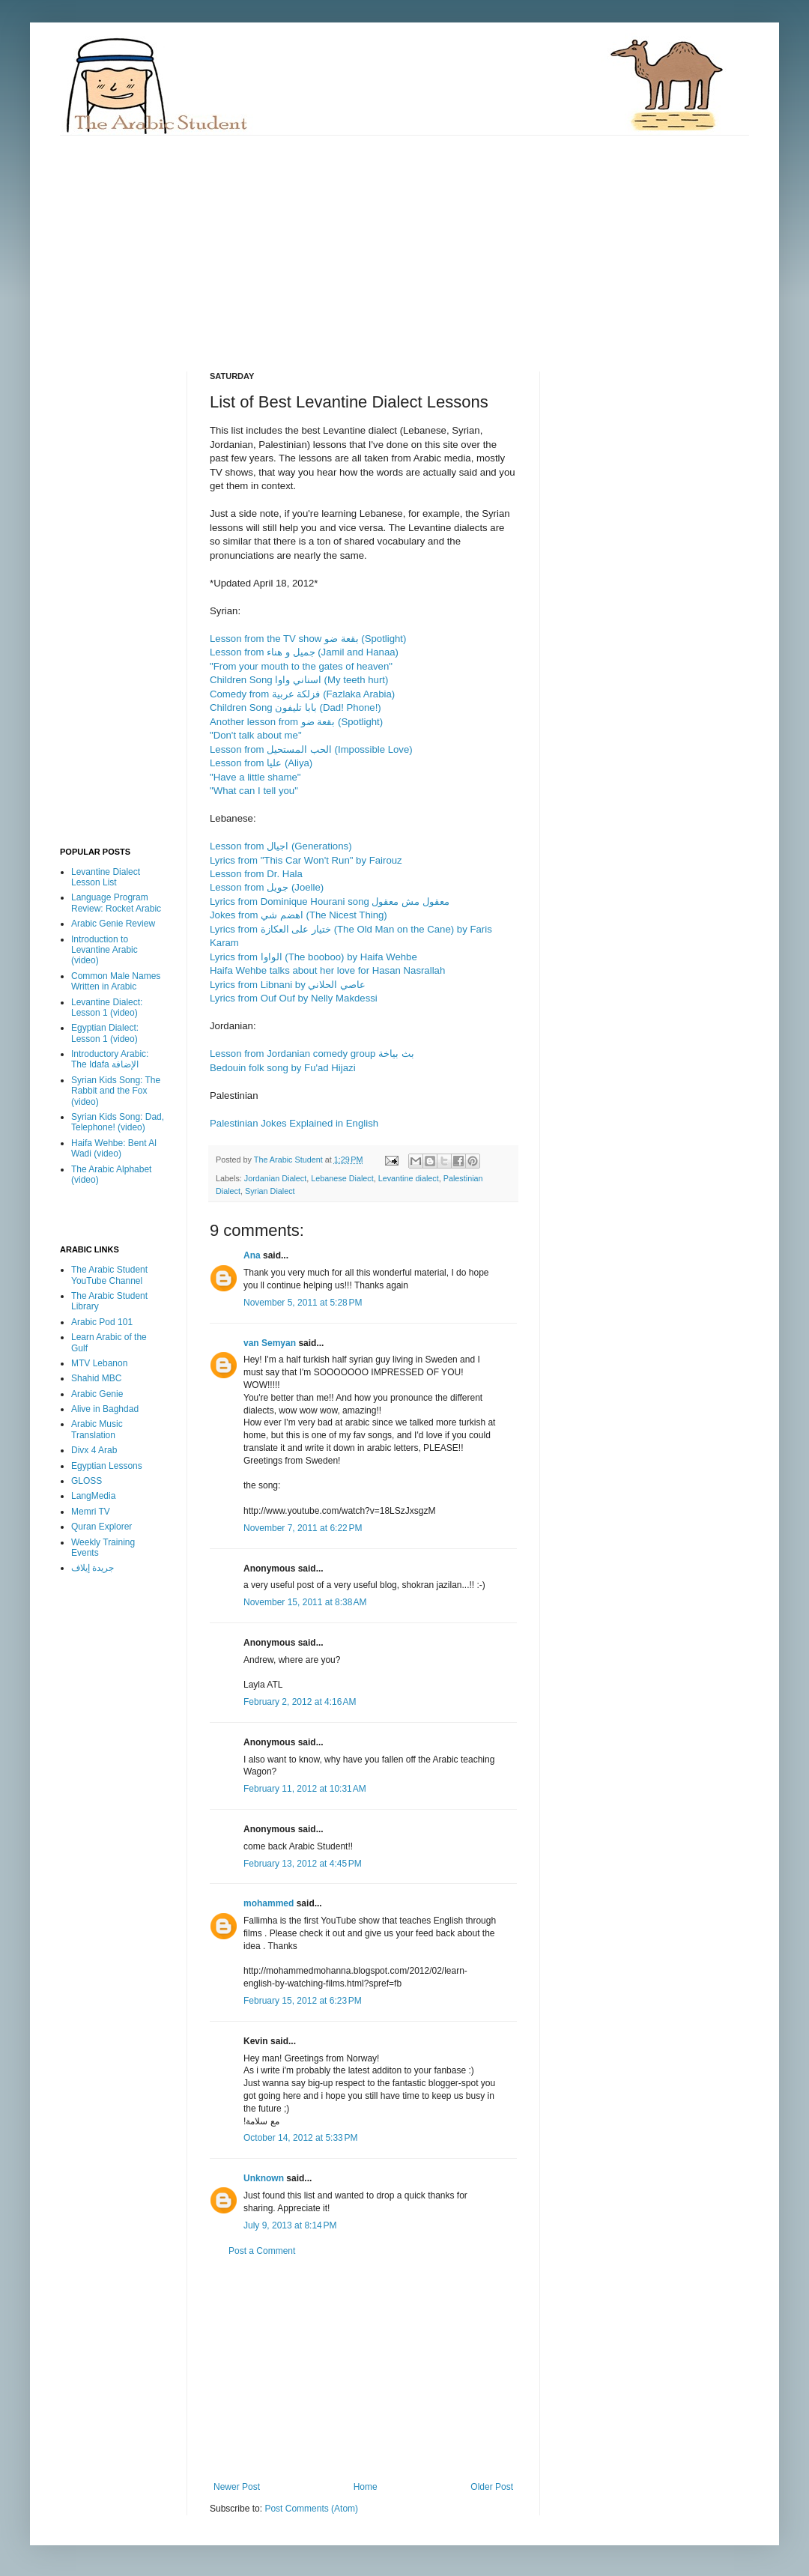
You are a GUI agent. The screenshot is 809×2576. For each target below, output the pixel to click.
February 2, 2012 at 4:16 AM (299, 1702)
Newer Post (236, 2487)
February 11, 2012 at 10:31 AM (304, 1788)
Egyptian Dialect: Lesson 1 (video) (105, 1032)
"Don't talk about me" (256, 735)
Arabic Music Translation (97, 1429)
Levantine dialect (408, 1178)
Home (366, 2487)
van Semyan (269, 1343)
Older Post (491, 2487)
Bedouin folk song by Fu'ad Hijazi (283, 1067)
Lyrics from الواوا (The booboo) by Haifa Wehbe (313, 957)
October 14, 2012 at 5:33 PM (300, 2138)
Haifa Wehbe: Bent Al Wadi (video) (114, 1148)
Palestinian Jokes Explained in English (294, 1123)
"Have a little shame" (255, 777)
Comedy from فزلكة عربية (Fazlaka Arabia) (302, 694)
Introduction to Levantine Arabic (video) (104, 950)
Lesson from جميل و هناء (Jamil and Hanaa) (304, 652)
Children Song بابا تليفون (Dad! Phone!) (295, 707)
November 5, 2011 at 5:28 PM (302, 1302)
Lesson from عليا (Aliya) (261, 763)
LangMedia (93, 1496)
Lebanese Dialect (342, 1178)
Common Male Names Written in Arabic (115, 981)
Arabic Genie (97, 1394)
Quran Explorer (101, 1526)
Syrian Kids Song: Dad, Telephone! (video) (117, 1122)
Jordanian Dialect (275, 1178)
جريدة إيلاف (92, 1568)
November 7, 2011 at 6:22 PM (302, 1528)
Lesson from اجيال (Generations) (281, 846)
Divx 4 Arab (94, 1450)
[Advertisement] (298, 240)
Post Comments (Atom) (311, 2508)
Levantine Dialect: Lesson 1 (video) (106, 1007)
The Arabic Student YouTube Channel (109, 1274)
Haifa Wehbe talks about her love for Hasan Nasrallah (327, 970)
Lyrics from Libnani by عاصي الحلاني (288, 984)
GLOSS (86, 1481)
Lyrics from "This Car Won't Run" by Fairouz (306, 860)
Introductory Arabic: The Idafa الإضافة (109, 1059)
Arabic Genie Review (113, 923)
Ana (252, 1255)
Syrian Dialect (270, 1191)
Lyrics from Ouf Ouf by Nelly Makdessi (294, 998)
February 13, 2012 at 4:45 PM (302, 1863)
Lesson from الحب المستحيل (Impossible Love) (311, 749)
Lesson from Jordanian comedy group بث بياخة (312, 1053)
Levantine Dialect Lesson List (105, 877)
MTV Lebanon (99, 1363)
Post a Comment (261, 2251)
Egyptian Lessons (106, 1466)
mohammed (268, 1903)
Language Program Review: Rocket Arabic (116, 902)
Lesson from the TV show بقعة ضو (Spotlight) (308, 638)
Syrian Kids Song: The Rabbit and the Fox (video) (115, 1091)
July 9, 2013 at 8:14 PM (289, 2225)
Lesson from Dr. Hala (256, 873)
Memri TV (90, 1511)
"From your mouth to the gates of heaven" (301, 666)
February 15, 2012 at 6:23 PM (302, 2000)
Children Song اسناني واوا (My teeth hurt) (299, 679)
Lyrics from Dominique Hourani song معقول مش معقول (329, 901)
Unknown (263, 2178)
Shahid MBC (96, 1378)
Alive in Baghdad (105, 1409)
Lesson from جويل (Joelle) (267, 887)
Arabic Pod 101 (102, 1322)
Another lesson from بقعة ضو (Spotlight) (296, 721)
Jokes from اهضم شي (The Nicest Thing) (298, 915)
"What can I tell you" (254, 790)
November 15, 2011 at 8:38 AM (304, 1602)
